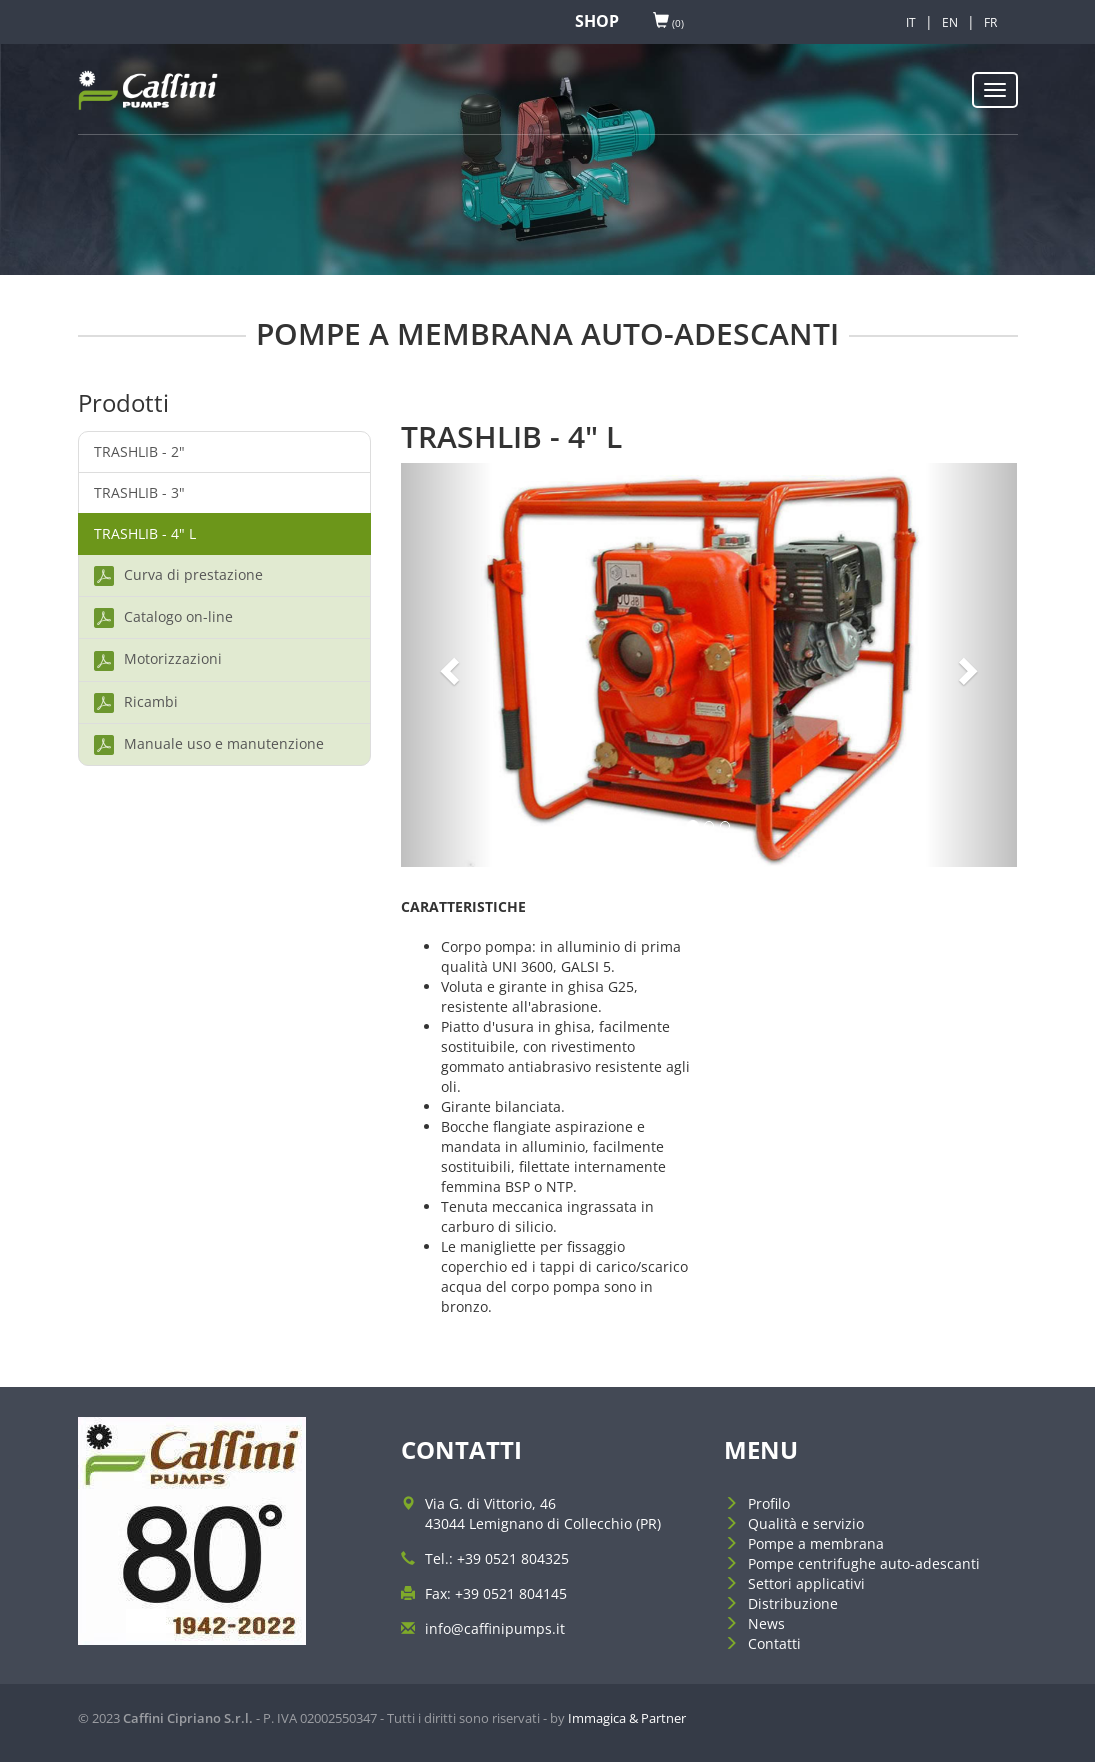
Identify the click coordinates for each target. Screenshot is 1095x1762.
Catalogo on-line (163, 617)
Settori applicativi (806, 1583)
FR (990, 22)
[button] (447, 665)
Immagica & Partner (627, 1718)
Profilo (769, 1503)
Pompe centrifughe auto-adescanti (864, 1563)
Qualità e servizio (806, 1523)
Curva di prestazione (178, 575)
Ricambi (136, 702)
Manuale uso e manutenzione (209, 744)
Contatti (774, 1643)
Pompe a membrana (816, 1543)
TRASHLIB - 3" (139, 492)
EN (950, 22)
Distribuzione (793, 1603)
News (766, 1623)
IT (911, 22)
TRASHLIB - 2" (139, 451)
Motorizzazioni (158, 659)
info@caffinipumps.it (495, 1628)
